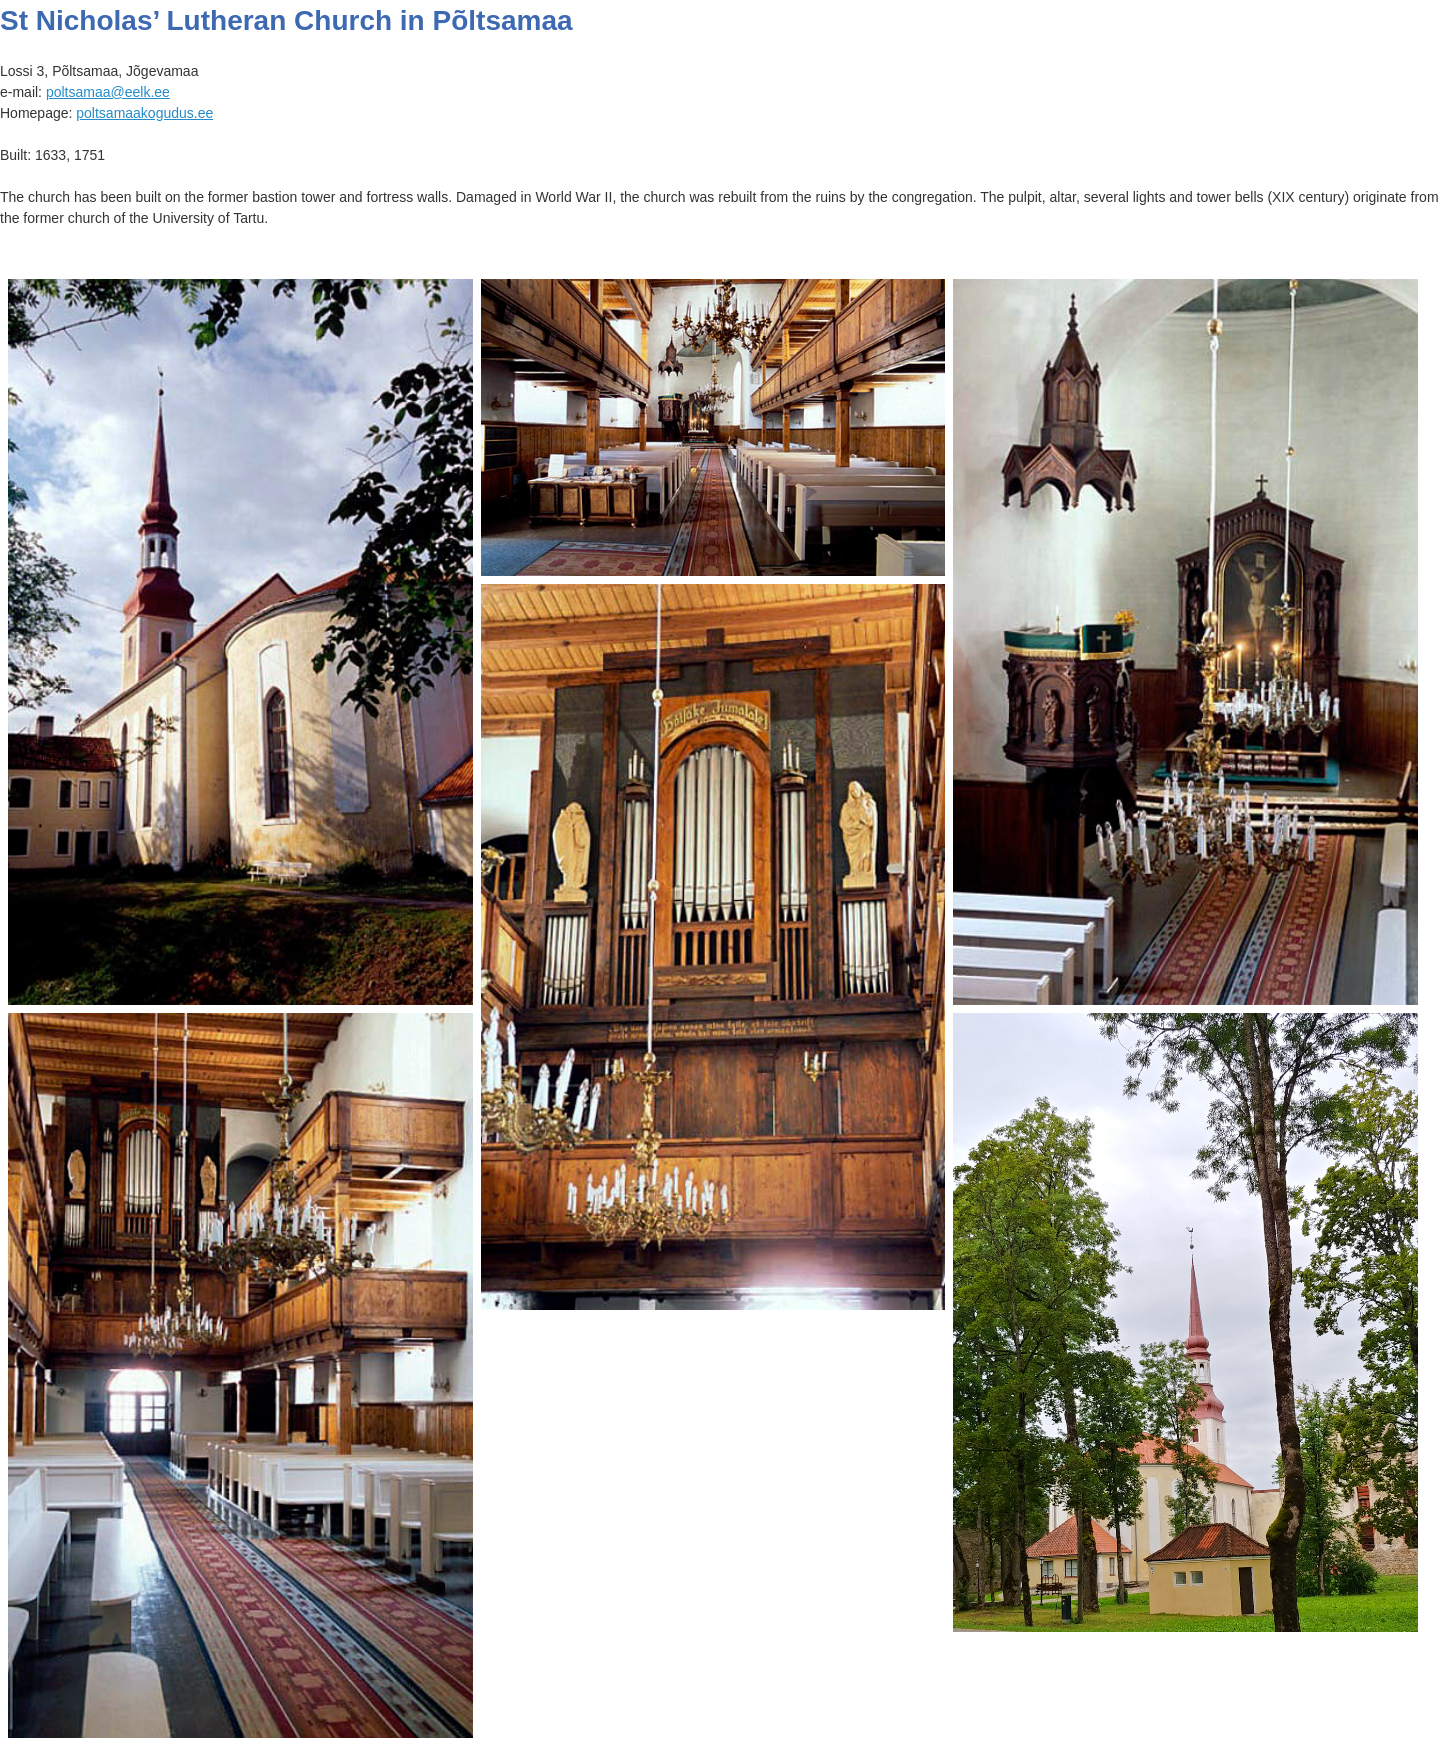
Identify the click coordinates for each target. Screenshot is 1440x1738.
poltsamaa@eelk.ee (108, 92)
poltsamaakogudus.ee (144, 113)
